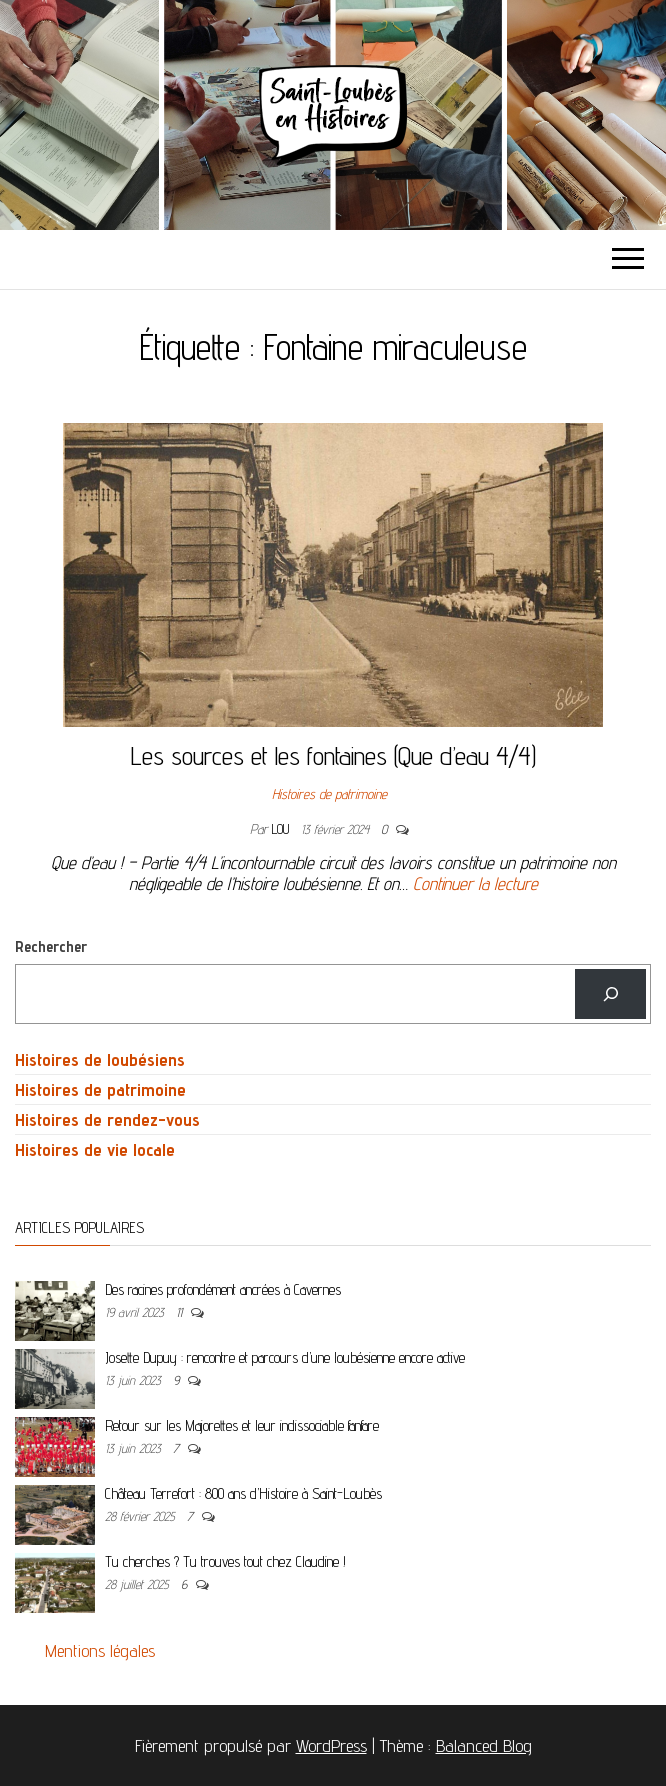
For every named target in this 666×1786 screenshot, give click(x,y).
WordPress (331, 1745)
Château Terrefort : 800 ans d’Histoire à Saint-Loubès (243, 1493)
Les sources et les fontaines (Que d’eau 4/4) (333, 755)
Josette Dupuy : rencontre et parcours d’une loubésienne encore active (285, 1357)
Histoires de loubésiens (100, 1059)
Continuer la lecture (475, 883)
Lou (282, 829)
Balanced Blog (484, 1745)
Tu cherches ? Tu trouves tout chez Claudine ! (225, 1561)
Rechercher (51, 946)
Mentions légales (100, 1650)
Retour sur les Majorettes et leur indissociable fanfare (242, 1425)
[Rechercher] (610, 993)
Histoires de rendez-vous (107, 1119)
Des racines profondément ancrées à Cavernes (223, 1289)
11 (181, 1312)
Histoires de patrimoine (329, 794)
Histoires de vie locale (95, 1149)
